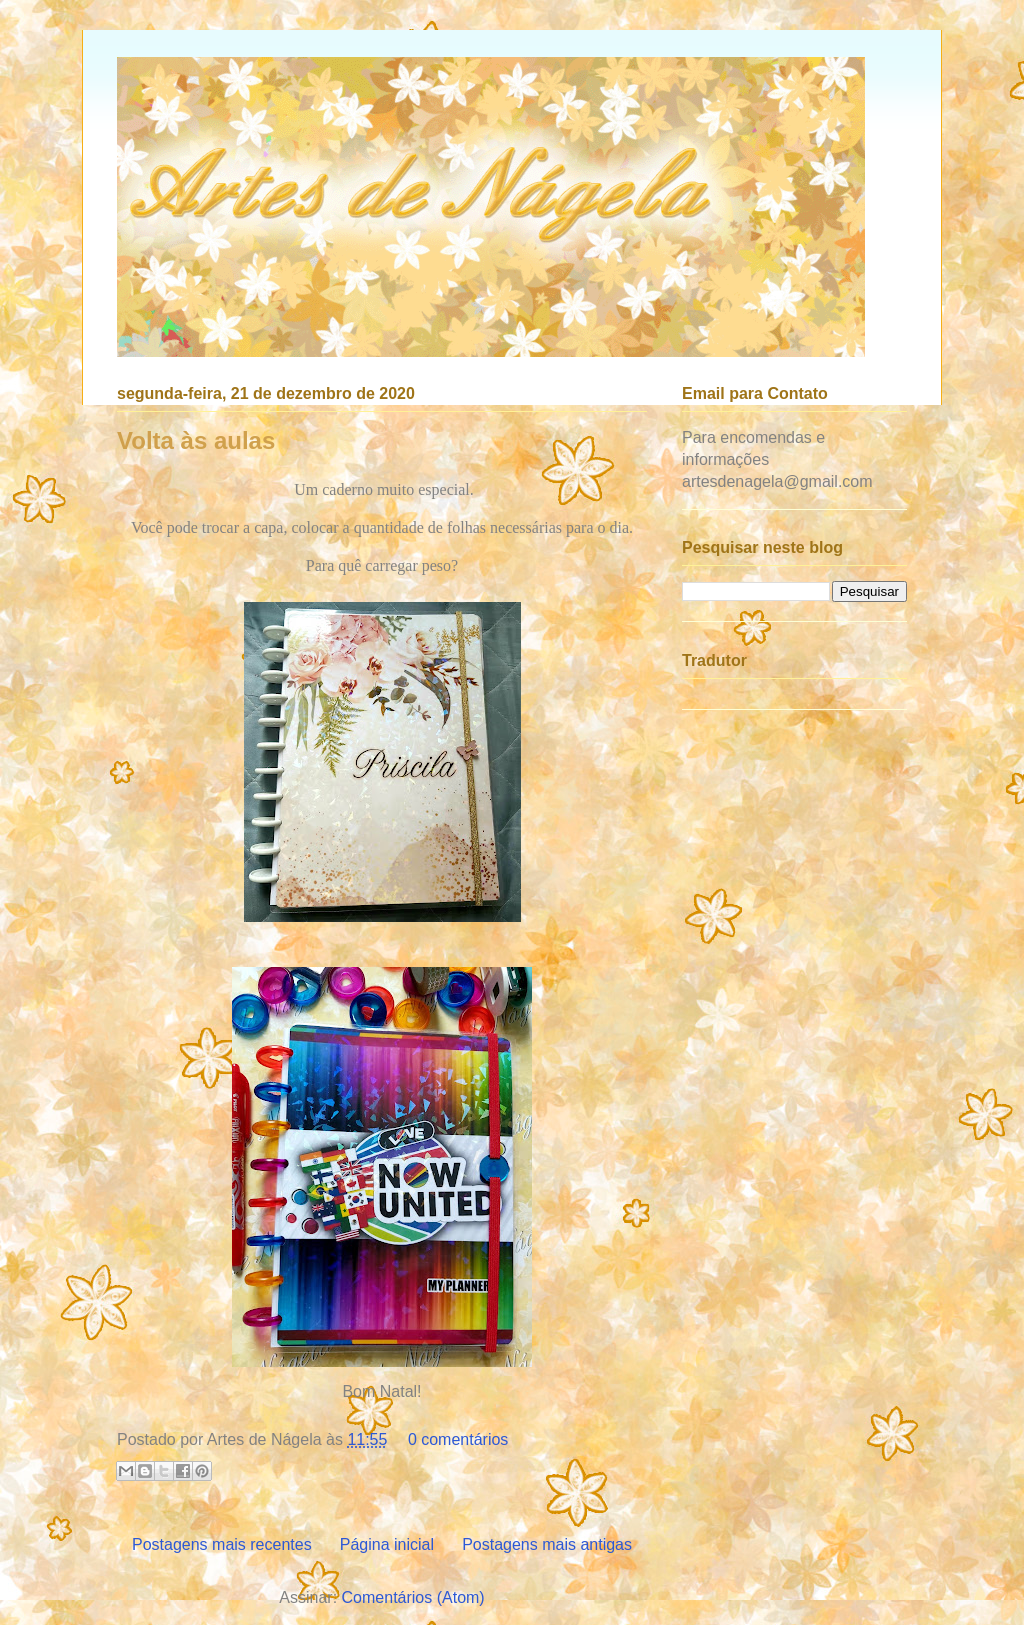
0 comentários (458, 1439)
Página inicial (387, 1544)
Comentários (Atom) (413, 1597)
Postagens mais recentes (222, 1544)
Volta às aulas (196, 440)
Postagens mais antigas (547, 1544)
